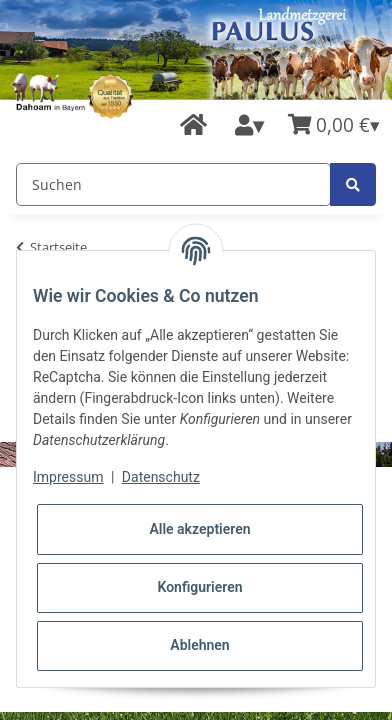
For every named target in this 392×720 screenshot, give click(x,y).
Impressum (68, 477)
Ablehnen (199, 645)
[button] (249, 126)
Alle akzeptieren (199, 529)
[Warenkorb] (334, 125)
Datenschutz (161, 477)
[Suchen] (173, 184)
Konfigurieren (199, 587)
